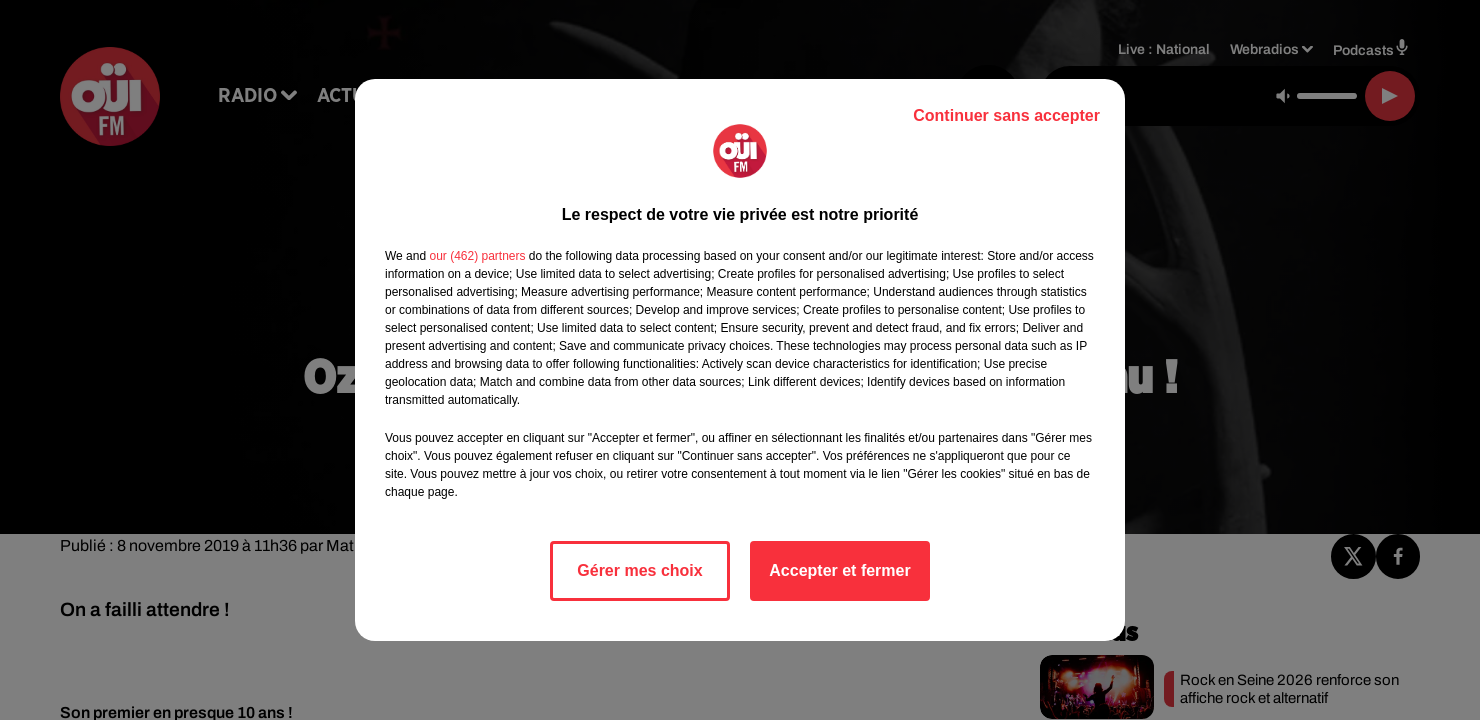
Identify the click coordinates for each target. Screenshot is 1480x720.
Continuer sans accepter (1006, 115)
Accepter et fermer (839, 570)
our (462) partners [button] (477, 256)
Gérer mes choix (639, 570)
